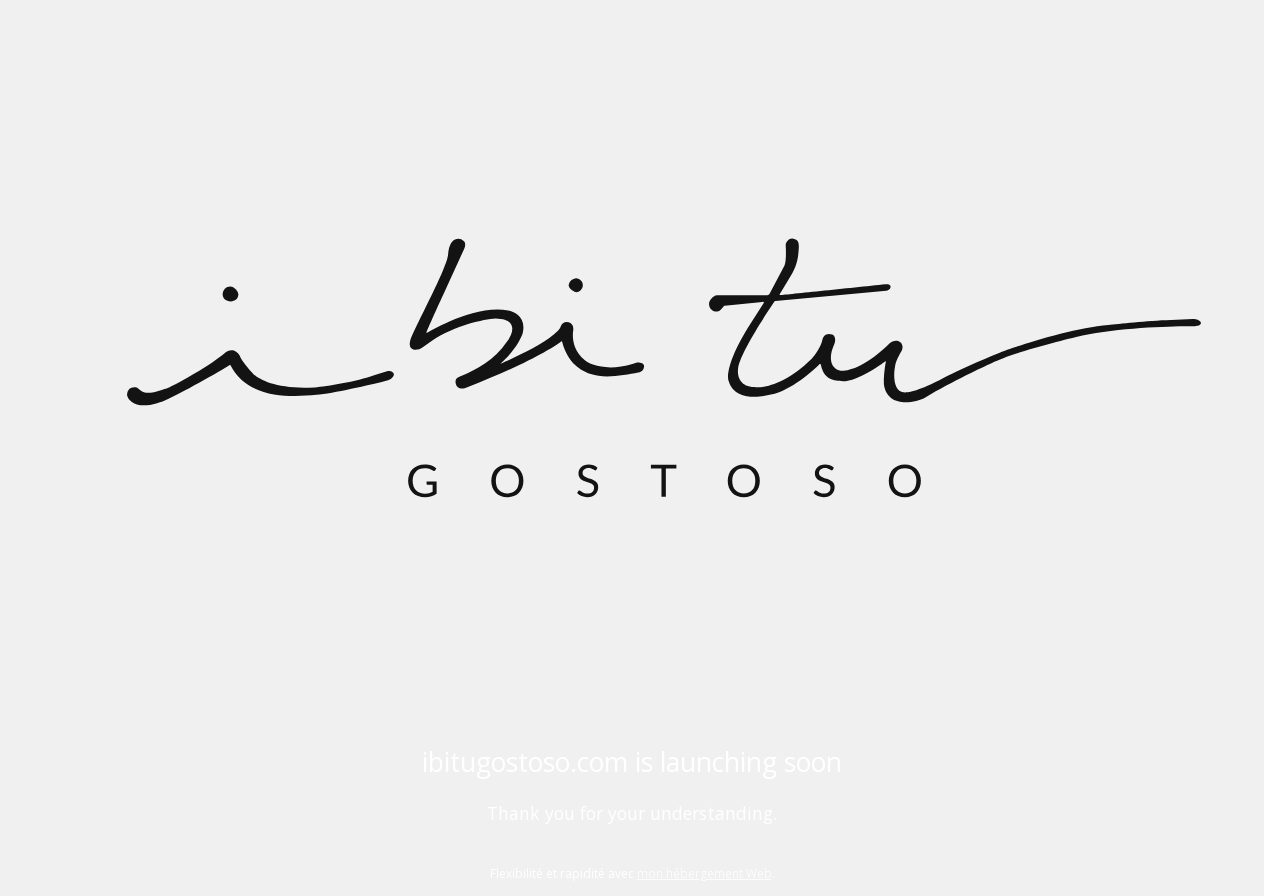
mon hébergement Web (704, 873)
